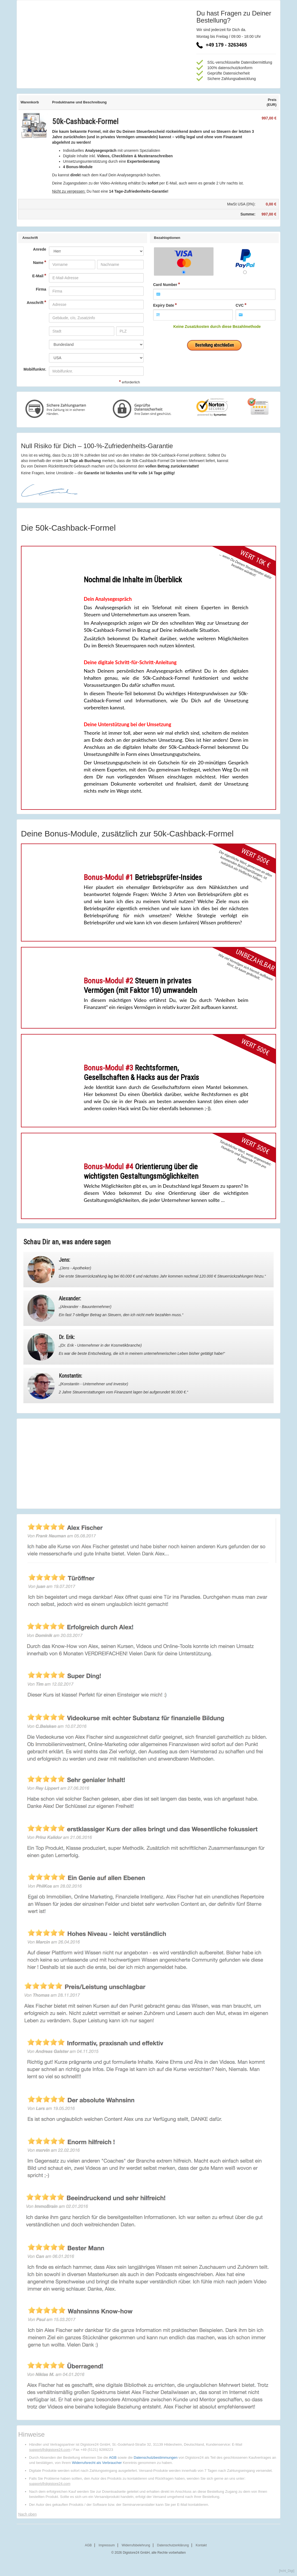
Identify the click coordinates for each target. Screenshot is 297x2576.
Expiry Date (163, 305)
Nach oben (27, 2514)
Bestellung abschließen (214, 345)
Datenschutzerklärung (173, 2545)
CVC (240, 305)
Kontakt (201, 2545)
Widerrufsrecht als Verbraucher (97, 2463)
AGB (112, 2457)
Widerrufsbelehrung (136, 2545)
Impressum (107, 2545)
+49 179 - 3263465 (221, 45)
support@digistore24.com (49, 2450)
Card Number (165, 284)
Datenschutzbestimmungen (155, 2457)
